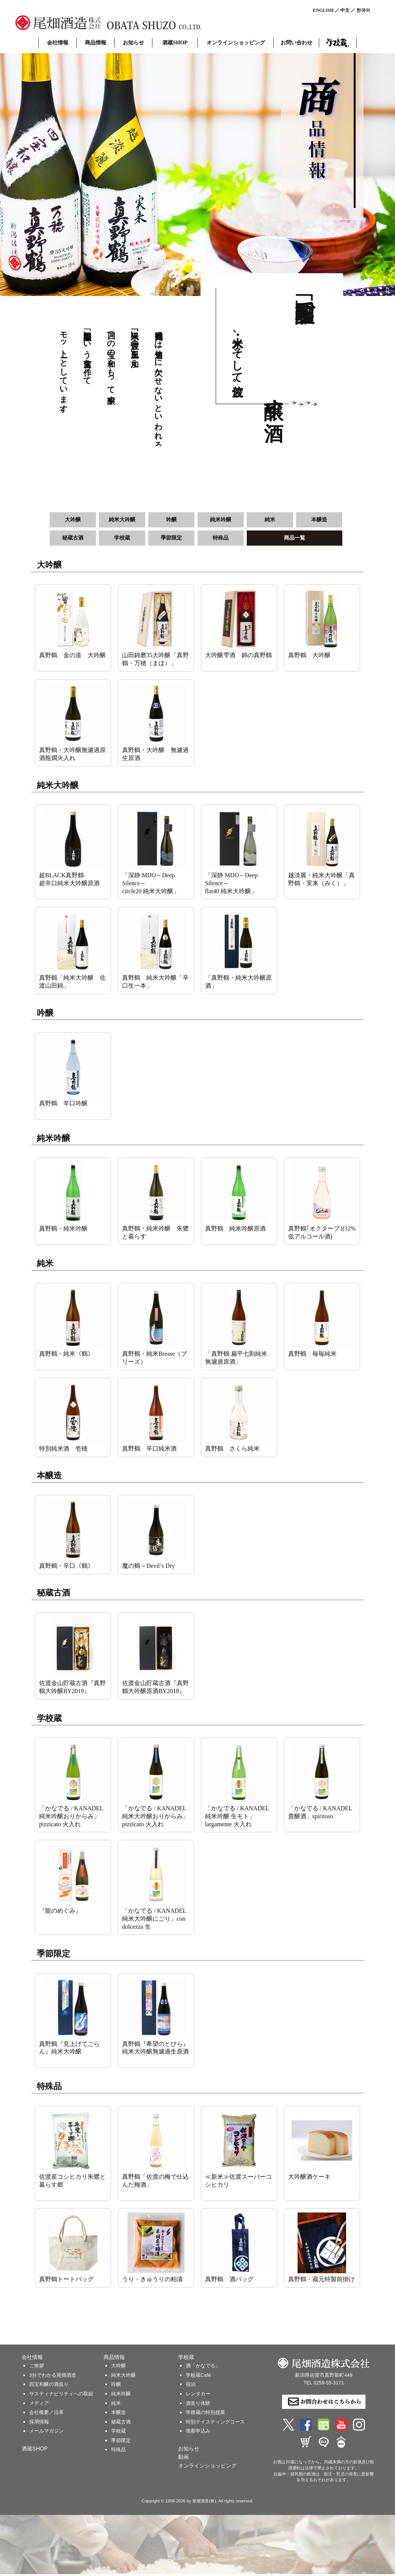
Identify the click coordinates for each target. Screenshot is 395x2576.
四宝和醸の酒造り (49, 2386)
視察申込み (198, 2433)
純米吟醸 (220, 520)
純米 (270, 520)
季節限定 (171, 539)
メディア (39, 2405)
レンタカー (198, 2395)
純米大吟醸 (122, 520)
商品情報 (95, 42)
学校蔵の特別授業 (205, 2414)
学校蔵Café (198, 2377)
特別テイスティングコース (215, 2423)
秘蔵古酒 (73, 539)
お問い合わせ (296, 42)
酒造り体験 (198, 2405)
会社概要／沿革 (46, 2414)
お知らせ (133, 42)
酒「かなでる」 (203, 2367)
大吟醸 (73, 520)
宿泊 (191, 2386)
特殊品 (221, 539)
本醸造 (319, 520)
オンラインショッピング (236, 42)
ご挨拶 (36, 2367)
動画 (183, 2459)
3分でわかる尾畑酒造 (52, 2377)
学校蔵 (338, 42)
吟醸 (171, 520)
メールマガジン (46, 2433)
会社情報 (57, 42)
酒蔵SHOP (175, 42)
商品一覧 (294, 539)
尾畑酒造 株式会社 (129, 22)
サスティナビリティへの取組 (61, 2395)
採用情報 (39, 2423)
